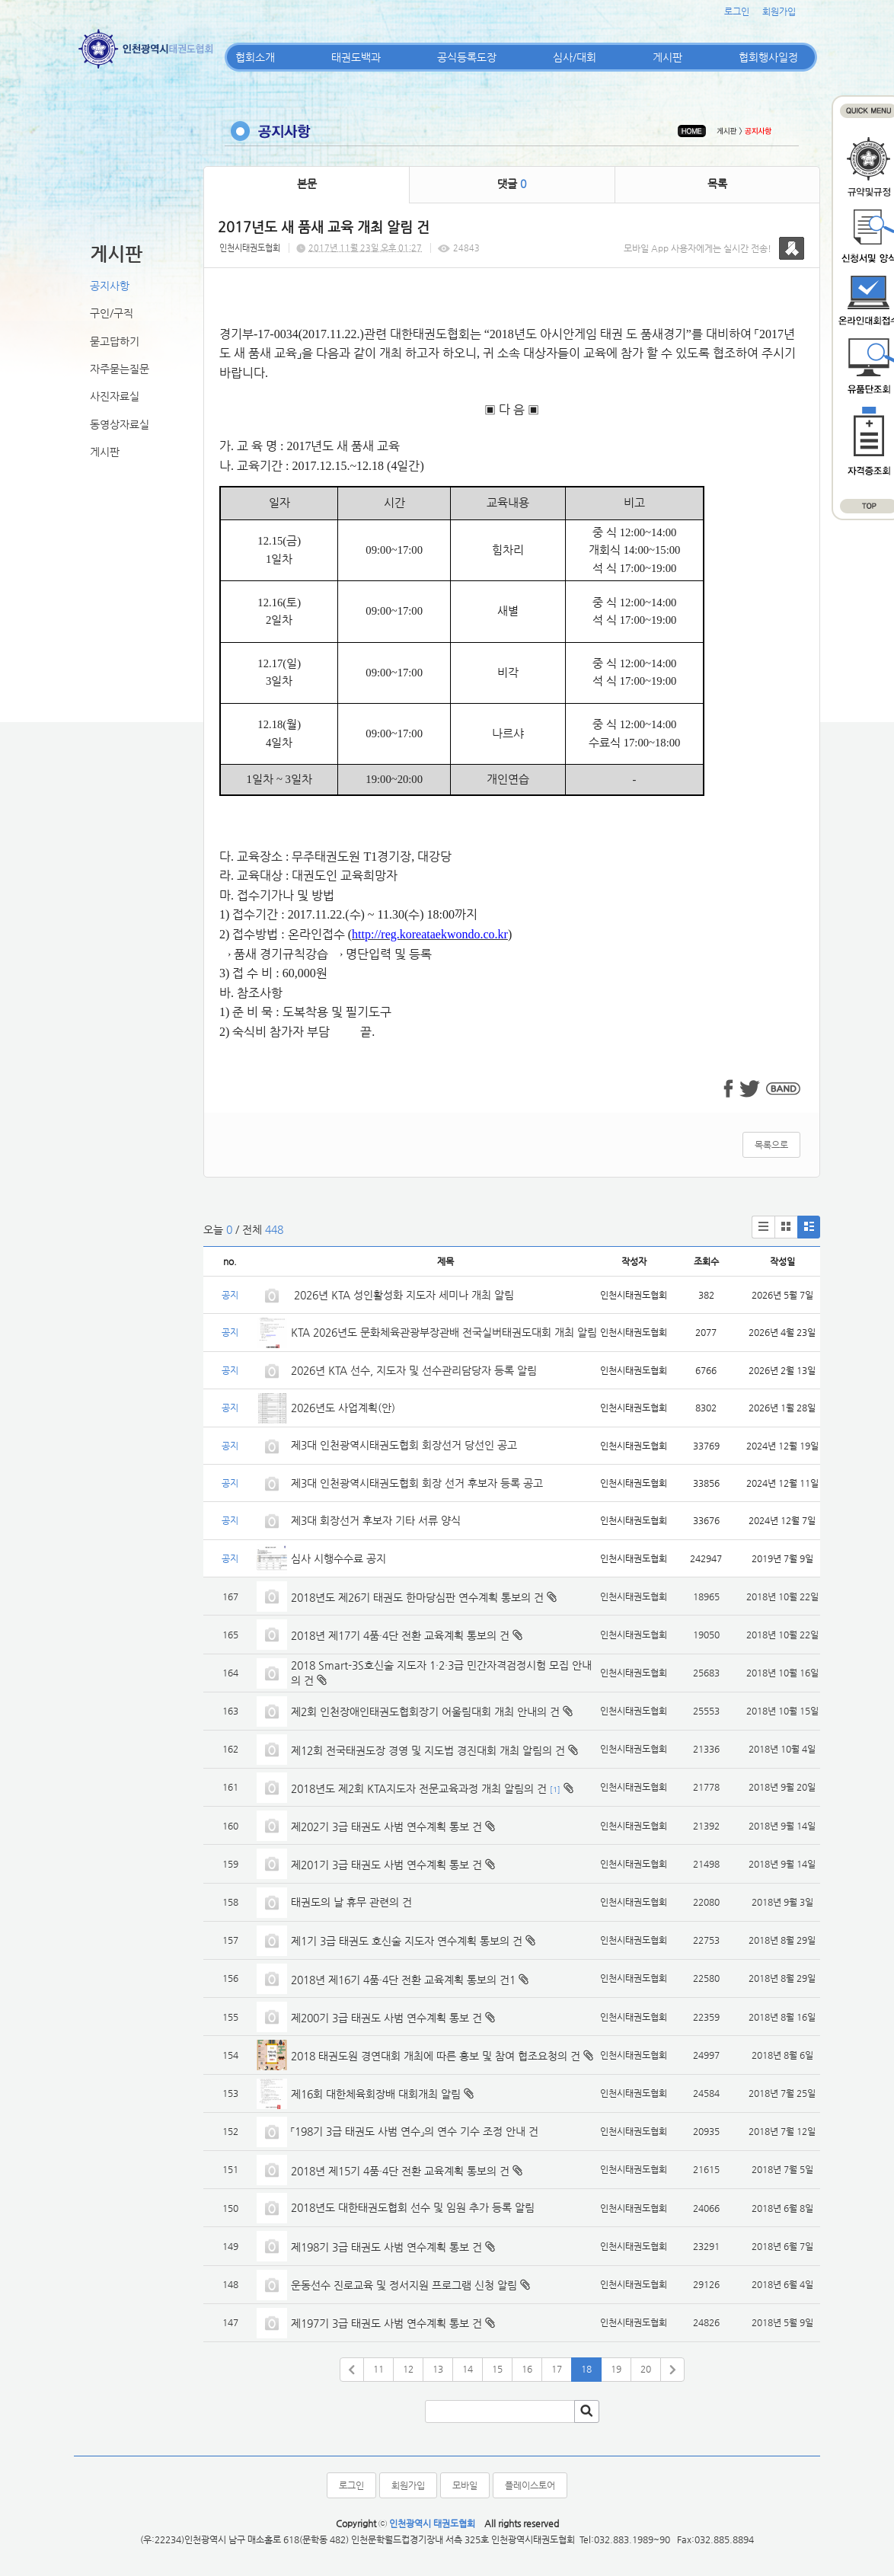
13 (438, 2368)
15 (497, 2368)
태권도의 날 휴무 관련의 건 (351, 1902)
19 (616, 2368)
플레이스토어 (530, 2485)
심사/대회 (574, 57)
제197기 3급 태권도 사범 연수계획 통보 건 (386, 2323)
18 (586, 2368)
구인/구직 (111, 313)
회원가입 (779, 11)
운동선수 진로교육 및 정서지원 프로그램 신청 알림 (404, 2285)
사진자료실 (114, 396)
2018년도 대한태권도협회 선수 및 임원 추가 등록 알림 (413, 2207)
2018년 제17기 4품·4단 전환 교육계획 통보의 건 (400, 1635)
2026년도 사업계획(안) (343, 1407)
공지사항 (109, 286)
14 (467, 2368)
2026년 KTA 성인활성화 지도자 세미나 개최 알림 (402, 1295)
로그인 (736, 11)
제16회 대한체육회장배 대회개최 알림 (376, 2094)
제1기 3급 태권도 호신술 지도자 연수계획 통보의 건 (406, 1941)
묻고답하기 (114, 341)
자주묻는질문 (119, 369)
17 (556, 2368)
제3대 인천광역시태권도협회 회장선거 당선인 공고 (404, 1445)
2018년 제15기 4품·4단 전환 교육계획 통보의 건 (400, 2171)
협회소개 (255, 57)
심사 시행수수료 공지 (338, 1558)
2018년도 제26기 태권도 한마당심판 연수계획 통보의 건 (417, 1597)
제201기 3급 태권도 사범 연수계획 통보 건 (386, 1864)
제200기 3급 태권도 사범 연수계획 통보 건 (386, 2018)
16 (527, 2368)
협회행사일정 (768, 57)
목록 (717, 183)
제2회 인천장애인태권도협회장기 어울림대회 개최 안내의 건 (425, 1711)
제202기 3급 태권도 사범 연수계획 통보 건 (386, 1826)
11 (378, 2368)
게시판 (667, 57)
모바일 (464, 2485)
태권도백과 (356, 57)
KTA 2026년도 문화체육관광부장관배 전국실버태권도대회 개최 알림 (444, 1332)
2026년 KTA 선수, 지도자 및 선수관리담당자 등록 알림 (414, 1370)
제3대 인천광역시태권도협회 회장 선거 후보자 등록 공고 (417, 1483)
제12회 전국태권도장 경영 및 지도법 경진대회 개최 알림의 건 (428, 1750)
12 (408, 2368)
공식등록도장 (466, 57)
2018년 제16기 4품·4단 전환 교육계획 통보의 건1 (403, 1980)
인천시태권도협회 (249, 248)
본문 (307, 183)
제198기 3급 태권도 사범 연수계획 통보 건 (386, 2247)
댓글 (511, 183)
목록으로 (771, 1144)
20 (645, 2368)
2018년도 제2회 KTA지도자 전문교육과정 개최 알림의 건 (419, 1788)
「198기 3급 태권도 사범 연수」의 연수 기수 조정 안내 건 (414, 2131)
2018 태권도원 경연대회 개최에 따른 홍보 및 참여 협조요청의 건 (435, 2056)
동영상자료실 (119, 424)
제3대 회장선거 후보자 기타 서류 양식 (376, 1520)
